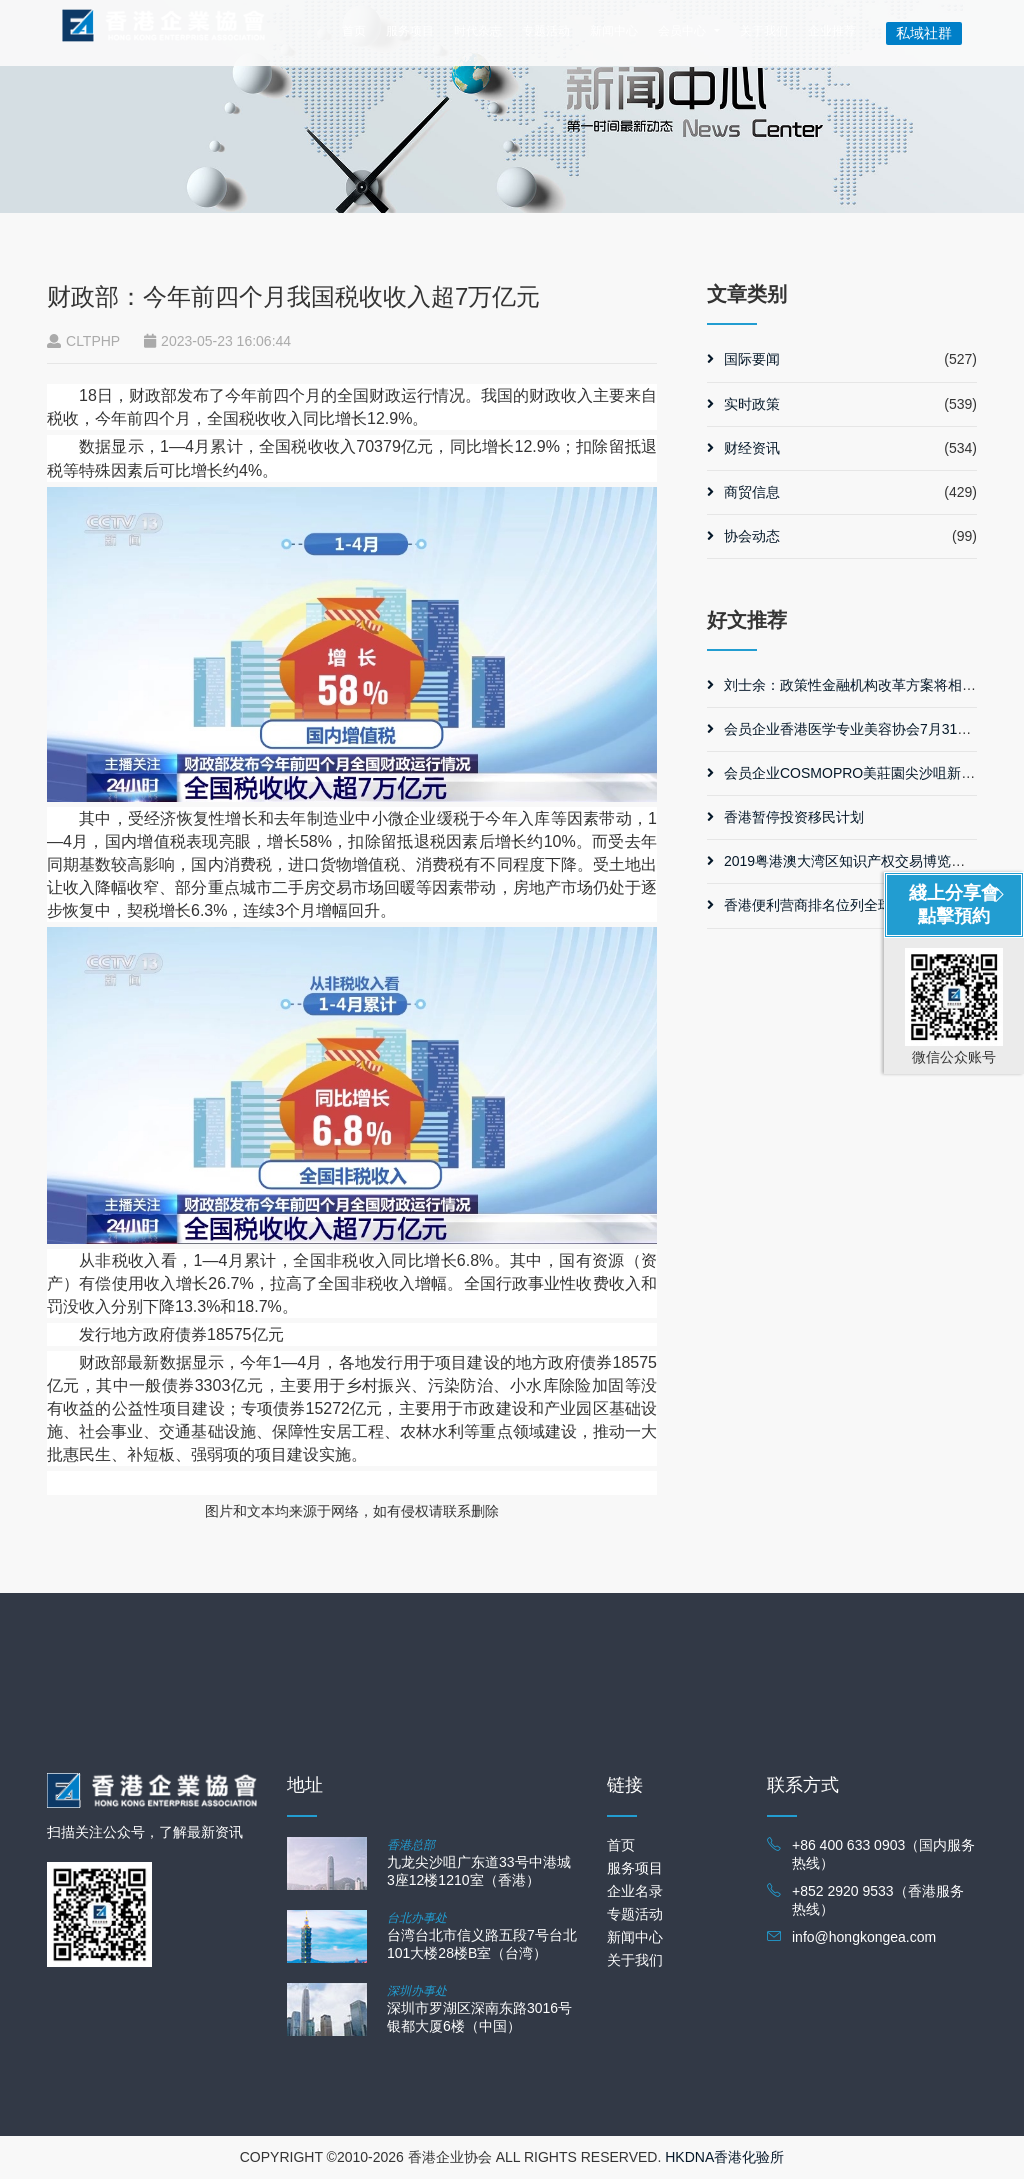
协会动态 (743, 536)
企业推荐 (832, 31)
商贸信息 (743, 492)
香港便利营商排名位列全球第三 (813, 905)
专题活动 (546, 31)
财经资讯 (743, 448)
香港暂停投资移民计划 (785, 817)
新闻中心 (614, 31)
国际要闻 (743, 359)
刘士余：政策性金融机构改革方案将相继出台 (855, 685)
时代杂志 (478, 31)
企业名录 (635, 1891)
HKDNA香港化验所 (724, 2157)
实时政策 (743, 404)
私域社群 (924, 33)
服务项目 (410, 31)
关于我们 (764, 31)
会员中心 (682, 31)
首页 (354, 31)
